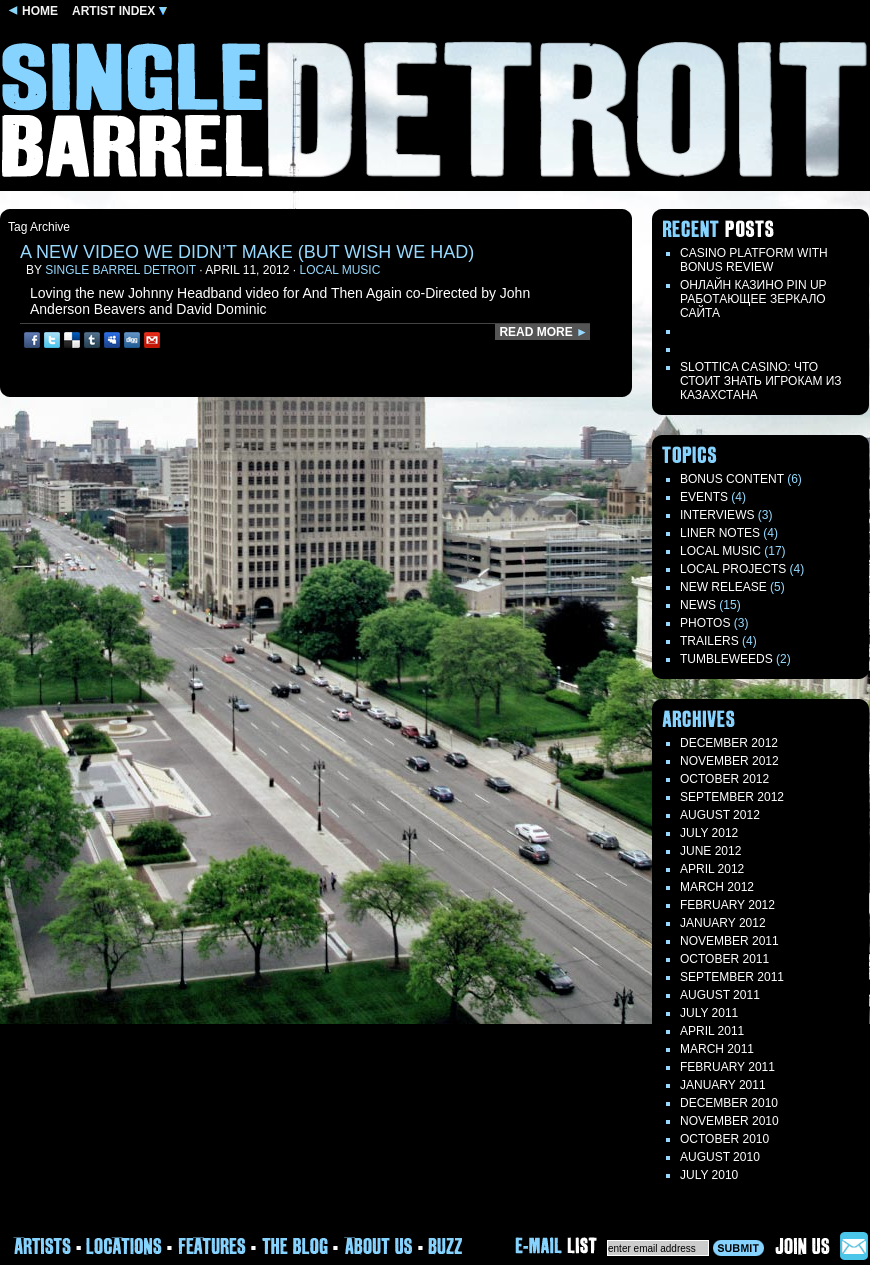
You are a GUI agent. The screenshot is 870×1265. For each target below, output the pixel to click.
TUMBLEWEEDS (726, 659)
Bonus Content (732, 479)
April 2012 (712, 869)
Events (704, 497)
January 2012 (723, 923)
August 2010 (720, 1157)
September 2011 (732, 977)
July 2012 (709, 833)
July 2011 (709, 1013)
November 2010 (729, 1121)
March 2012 (717, 887)
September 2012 (732, 797)
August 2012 (720, 815)
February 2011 (727, 1067)
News (698, 605)
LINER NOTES (720, 533)
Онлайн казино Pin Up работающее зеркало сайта (753, 299)
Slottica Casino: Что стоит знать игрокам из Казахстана (761, 381)
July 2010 (709, 1175)
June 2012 (710, 851)
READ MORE (543, 332)
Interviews (717, 515)
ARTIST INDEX (119, 11)
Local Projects (733, 569)
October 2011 (724, 959)
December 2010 (729, 1103)
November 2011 (729, 941)
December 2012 (729, 743)
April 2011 (712, 1031)
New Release (723, 587)
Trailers (709, 641)
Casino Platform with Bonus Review (754, 260)
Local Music (339, 270)
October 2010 (724, 1139)
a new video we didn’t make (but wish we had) (247, 252)
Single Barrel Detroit (120, 270)
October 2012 (724, 779)
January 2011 (723, 1085)
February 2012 (727, 905)
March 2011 (717, 1049)
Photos (705, 623)
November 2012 (729, 761)
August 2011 (720, 995)
